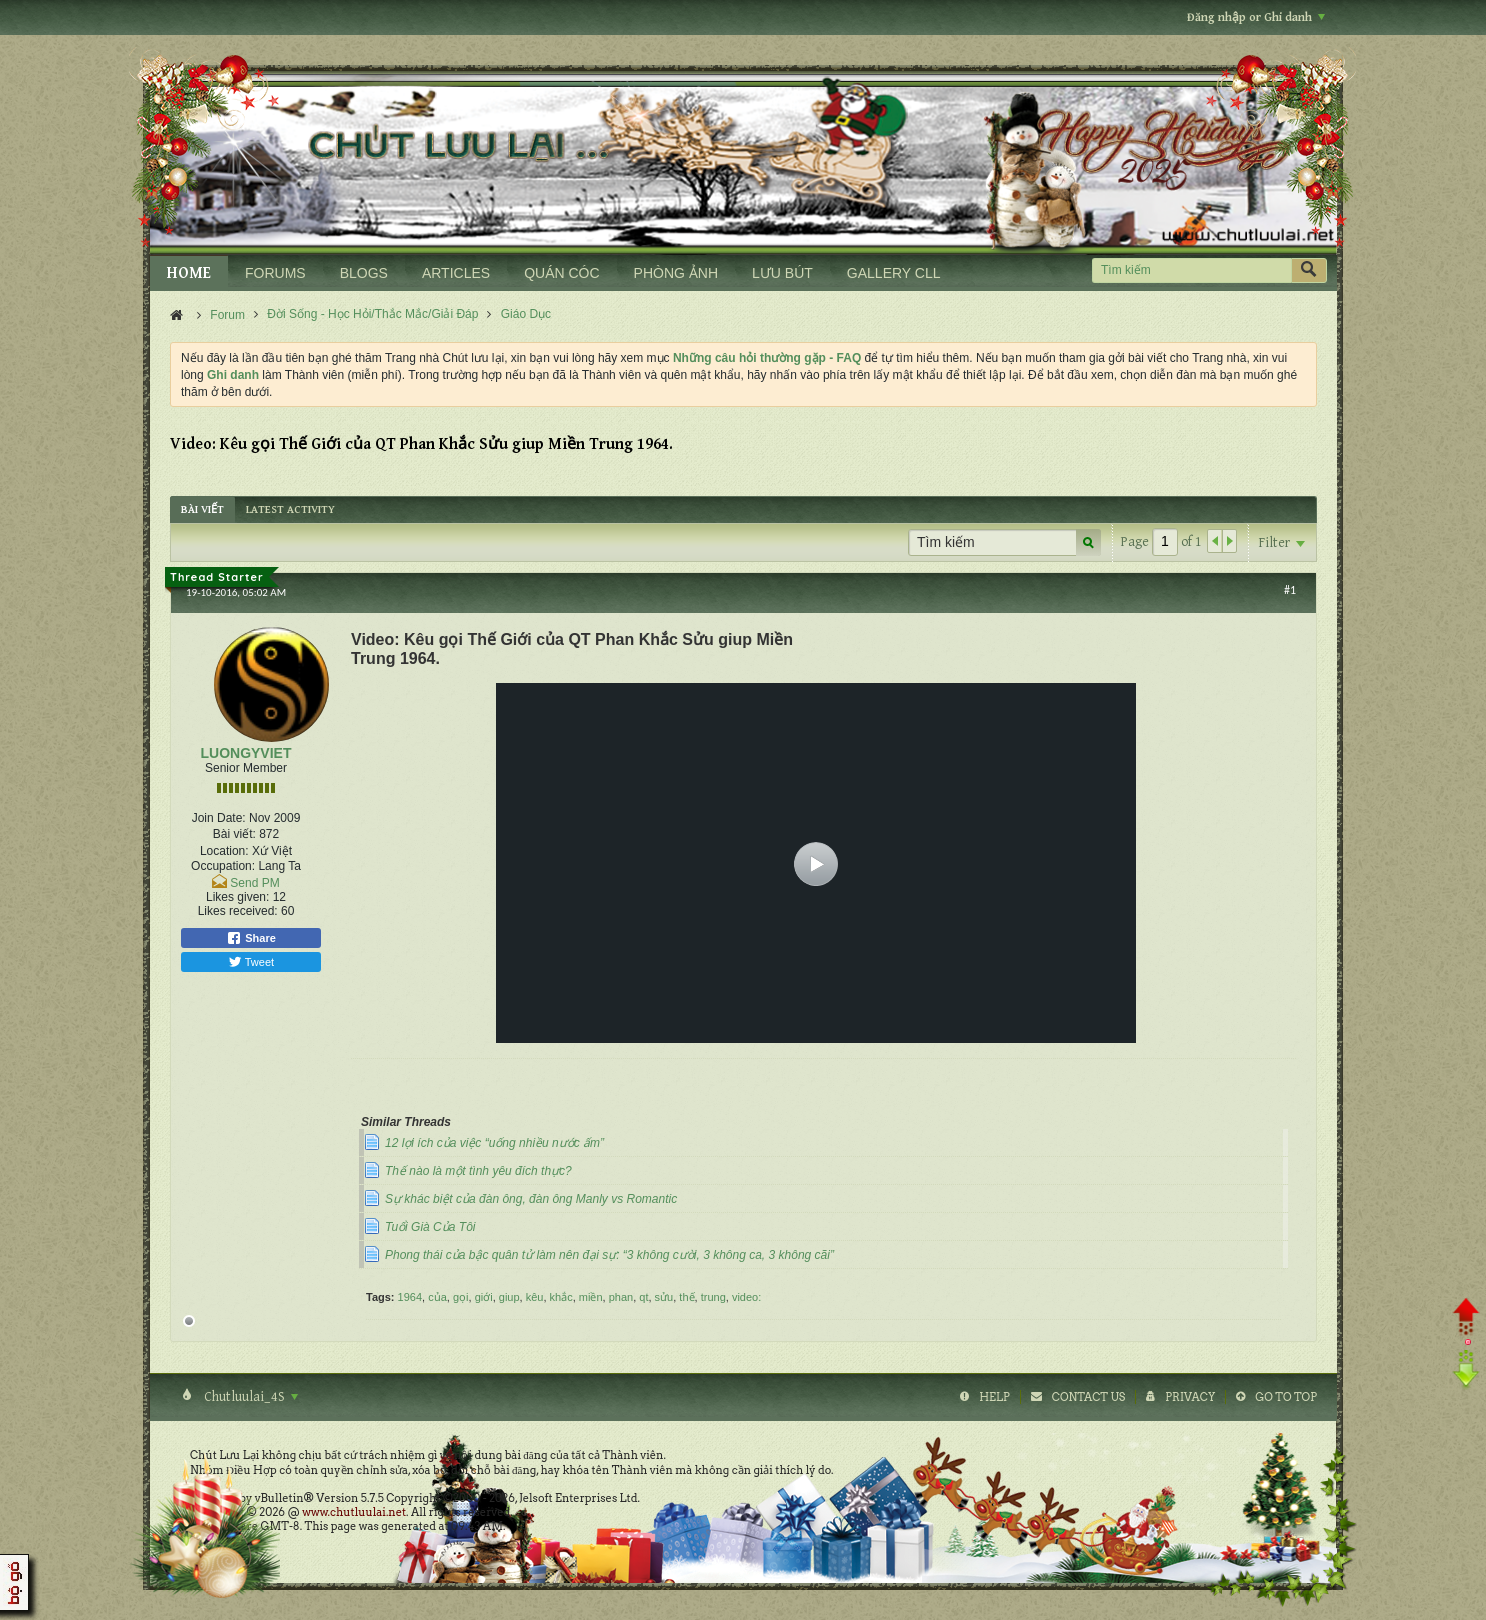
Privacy (1190, 1397)
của (437, 1297)
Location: (224, 851)
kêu (535, 1297)
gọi (461, 1297)
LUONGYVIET (245, 753)
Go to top (1286, 1397)
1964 (410, 1297)
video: (746, 1297)
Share (251, 938)
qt (643, 1297)
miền (591, 1297)
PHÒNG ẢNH (676, 273)
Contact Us (1088, 1397)
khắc (561, 1297)
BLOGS (364, 273)
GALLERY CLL (894, 273)
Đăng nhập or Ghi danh (1256, 17)
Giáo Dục (526, 314)
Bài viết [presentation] (202, 509)
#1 (1290, 590)
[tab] (202, 509)
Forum (227, 315)
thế (686, 1297)
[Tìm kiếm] (1191, 270)
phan (621, 1297)
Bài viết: (234, 834)
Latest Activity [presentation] (290, 509)
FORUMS (275, 273)
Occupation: (223, 866)
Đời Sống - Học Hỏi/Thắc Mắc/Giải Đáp (372, 314)
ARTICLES (456, 273)
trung (713, 1297)
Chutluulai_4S (249, 1397)
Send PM (254, 883)
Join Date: (219, 818)
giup (509, 1297)
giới (484, 1297)
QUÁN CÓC (561, 273)
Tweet (251, 962)
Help (994, 1397)
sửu (664, 1297)
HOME (189, 273)
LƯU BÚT (782, 273)
